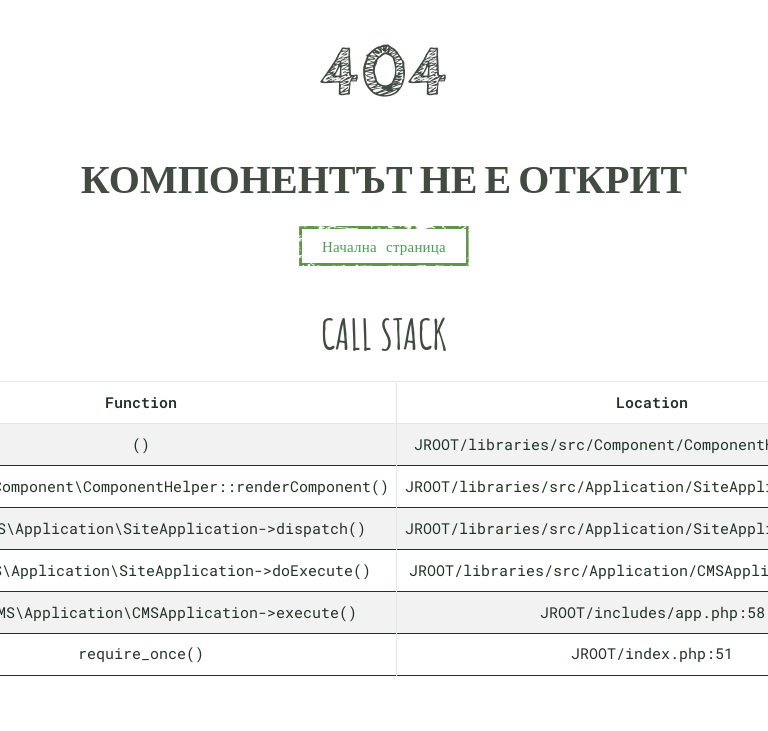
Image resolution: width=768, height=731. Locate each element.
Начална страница (384, 246)
